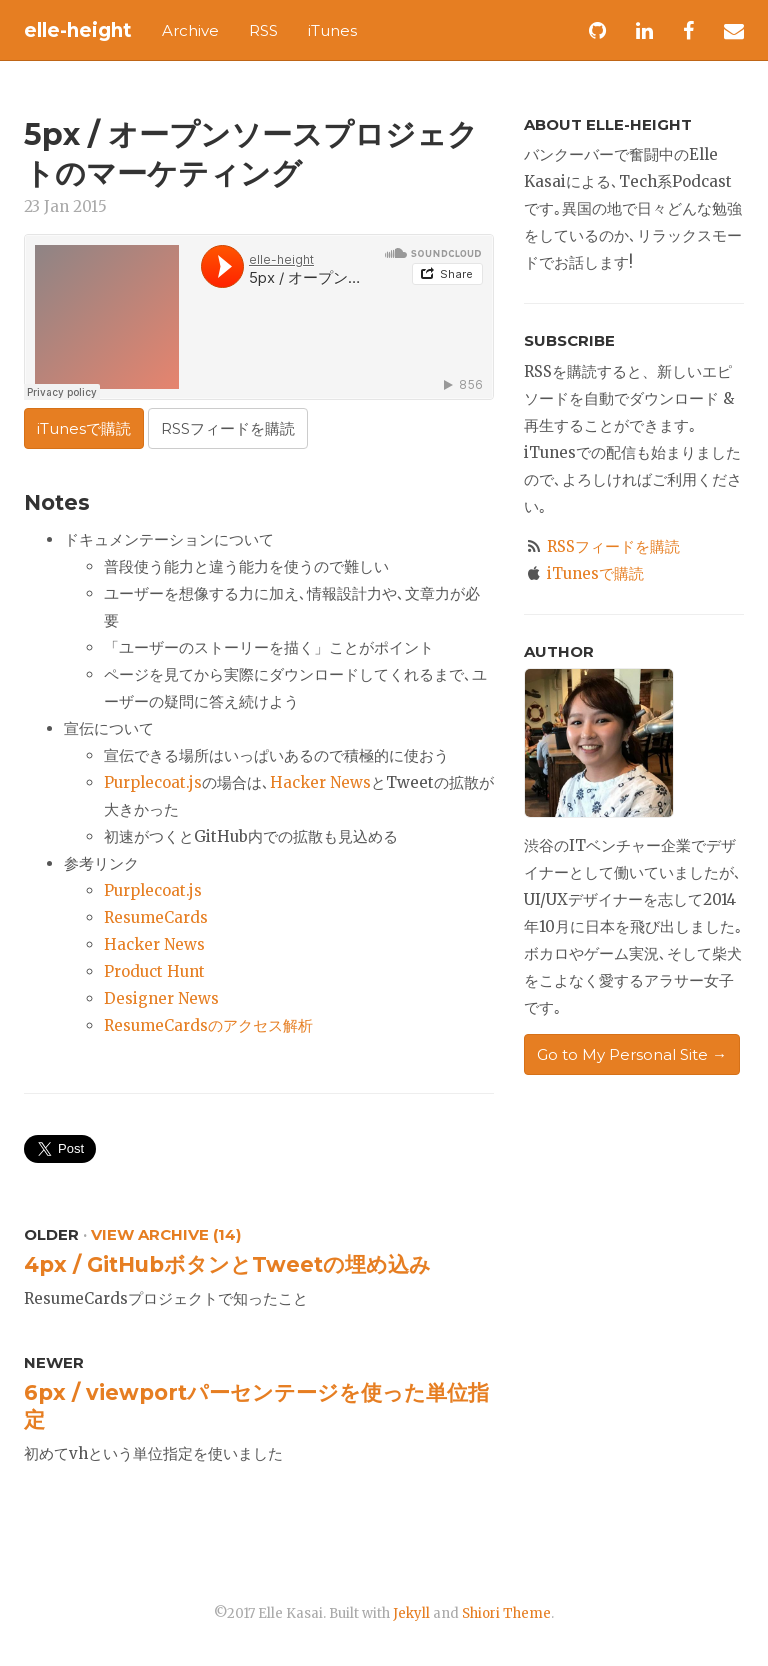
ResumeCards (156, 917)
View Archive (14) (166, 1234)
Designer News (161, 998)
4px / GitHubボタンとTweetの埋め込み (227, 1264)
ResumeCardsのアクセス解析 (208, 1025)
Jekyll (411, 1613)
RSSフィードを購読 (228, 428)
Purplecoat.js (153, 782)
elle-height (78, 30)
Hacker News (320, 782)
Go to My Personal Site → (632, 1054)
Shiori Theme (506, 1613)
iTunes (332, 30)
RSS (263, 30)
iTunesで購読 (84, 428)
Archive (190, 30)
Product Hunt (154, 971)
